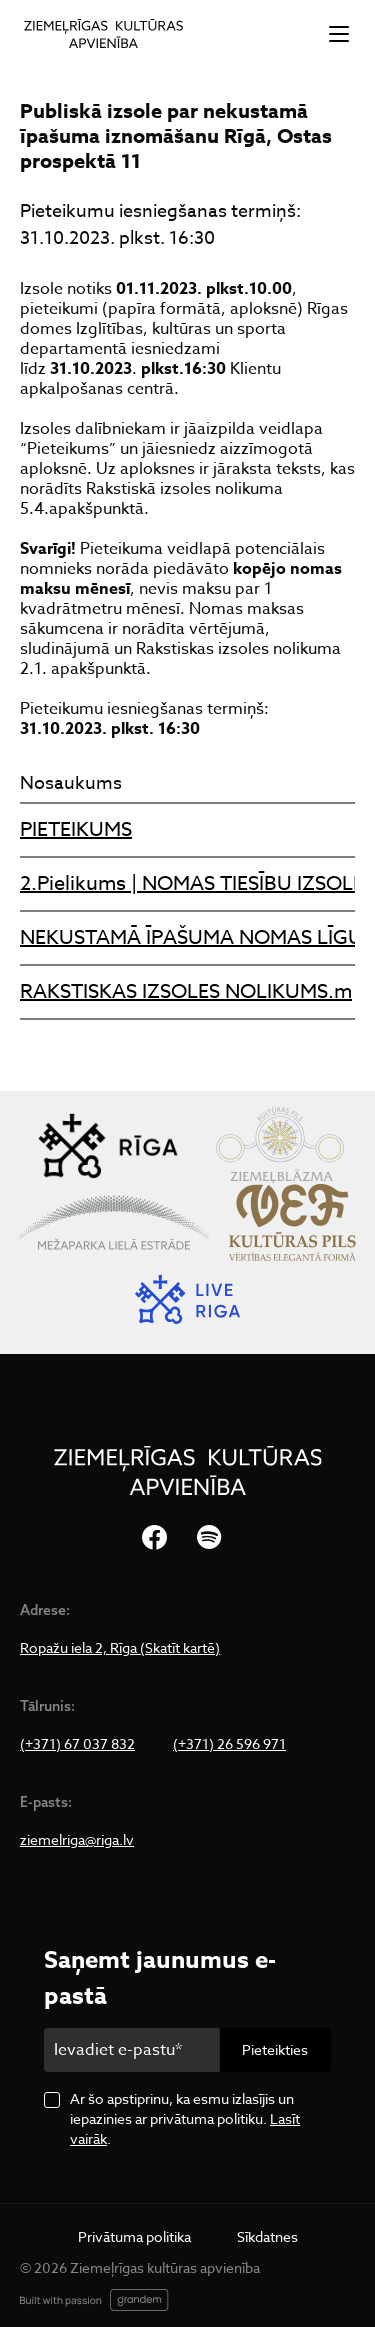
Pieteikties (275, 2049)
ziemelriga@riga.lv (77, 1840)
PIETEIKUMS (76, 829)
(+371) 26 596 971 (229, 1744)
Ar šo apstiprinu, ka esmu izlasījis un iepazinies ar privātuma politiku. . (185, 2118)
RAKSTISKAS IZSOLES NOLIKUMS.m (186, 991)
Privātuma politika (134, 2236)
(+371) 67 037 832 (77, 1744)
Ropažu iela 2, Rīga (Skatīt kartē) (120, 1648)
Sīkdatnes (267, 2236)
